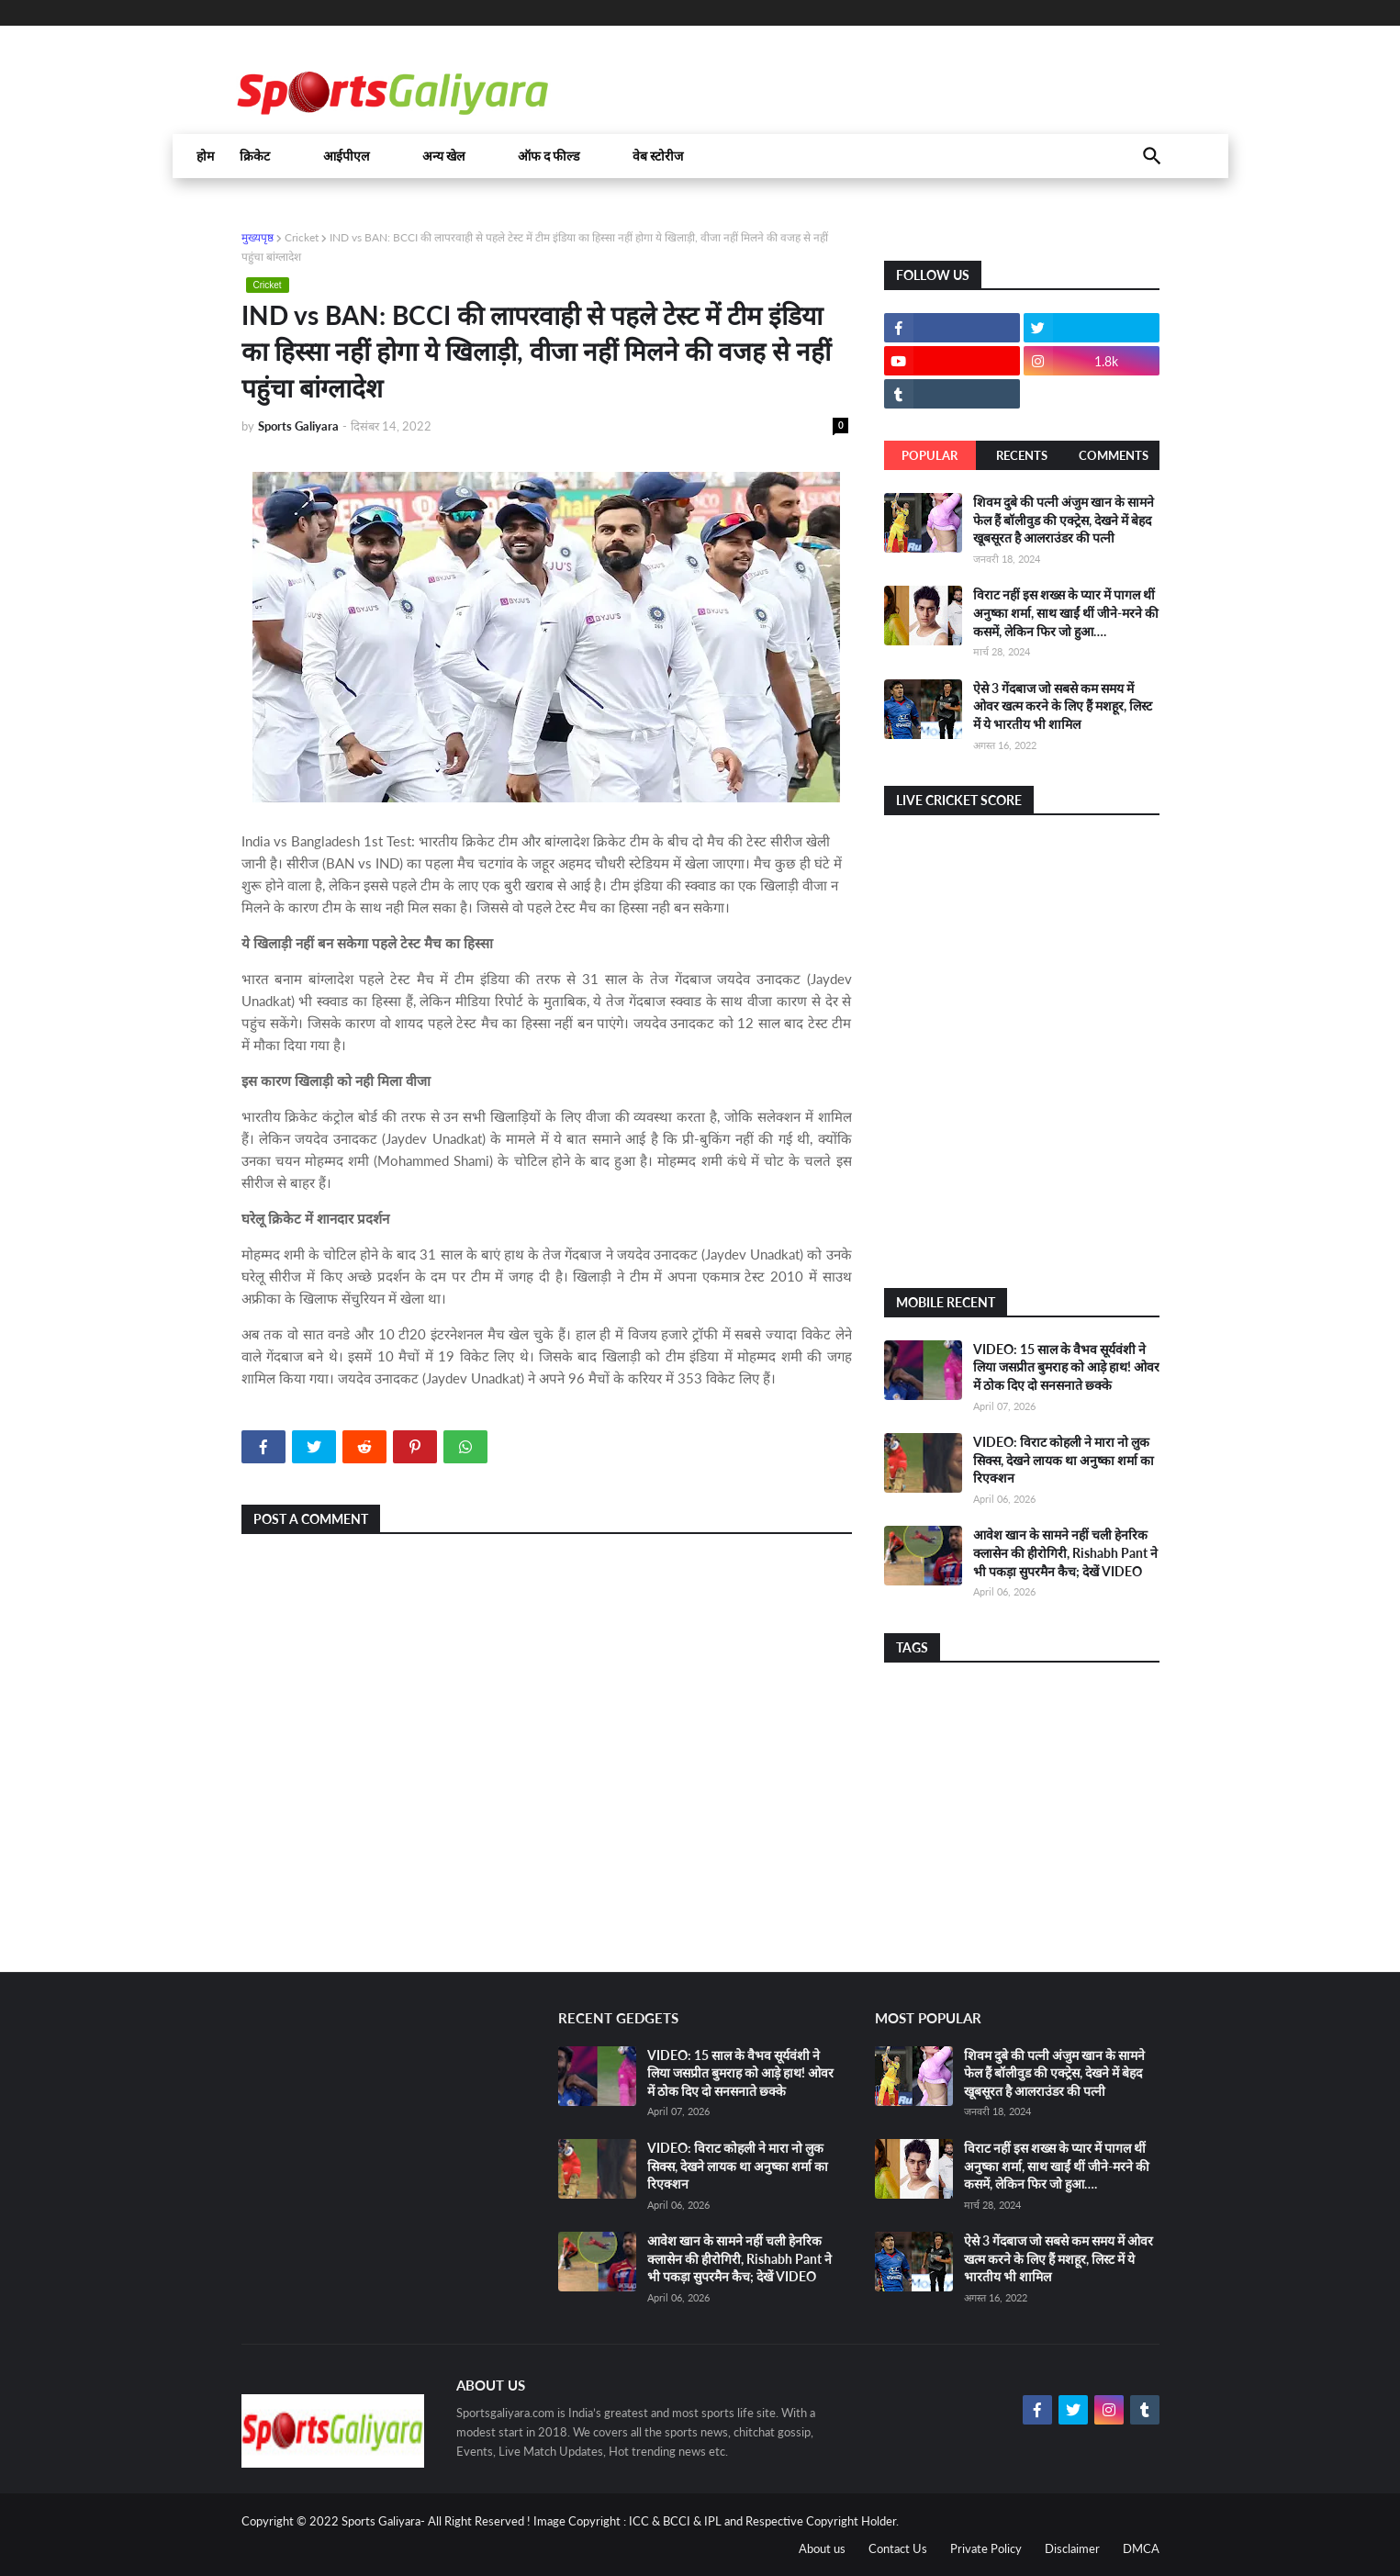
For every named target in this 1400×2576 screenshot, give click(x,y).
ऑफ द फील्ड (548, 156)
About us (822, 2548)
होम (205, 156)
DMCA (1141, 2548)
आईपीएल (346, 156)
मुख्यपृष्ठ (257, 237)
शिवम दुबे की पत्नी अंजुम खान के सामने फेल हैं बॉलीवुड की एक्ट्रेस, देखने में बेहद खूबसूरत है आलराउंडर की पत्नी (1063, 519)
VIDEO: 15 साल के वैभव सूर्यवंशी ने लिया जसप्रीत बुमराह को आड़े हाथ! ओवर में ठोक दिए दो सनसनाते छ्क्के (1066, 1367)
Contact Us (897, 2548)
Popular (930, 455)
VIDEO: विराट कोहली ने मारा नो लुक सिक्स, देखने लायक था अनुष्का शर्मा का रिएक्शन (1063, 1459)
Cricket (302, 237)
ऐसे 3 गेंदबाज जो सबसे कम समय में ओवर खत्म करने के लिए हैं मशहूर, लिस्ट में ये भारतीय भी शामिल (1062, 706)
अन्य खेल (443, 156)
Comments (1113, 455)
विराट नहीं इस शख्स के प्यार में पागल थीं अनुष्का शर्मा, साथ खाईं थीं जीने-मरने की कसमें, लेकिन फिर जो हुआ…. (1066, 612)
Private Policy (986, 2548)
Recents (1021, 455)
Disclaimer (1072, 2548)
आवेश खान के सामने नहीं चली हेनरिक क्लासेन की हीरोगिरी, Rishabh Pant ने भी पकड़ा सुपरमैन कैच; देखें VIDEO (1065, 1552)
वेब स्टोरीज (658, 156)
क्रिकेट (255, 156)
